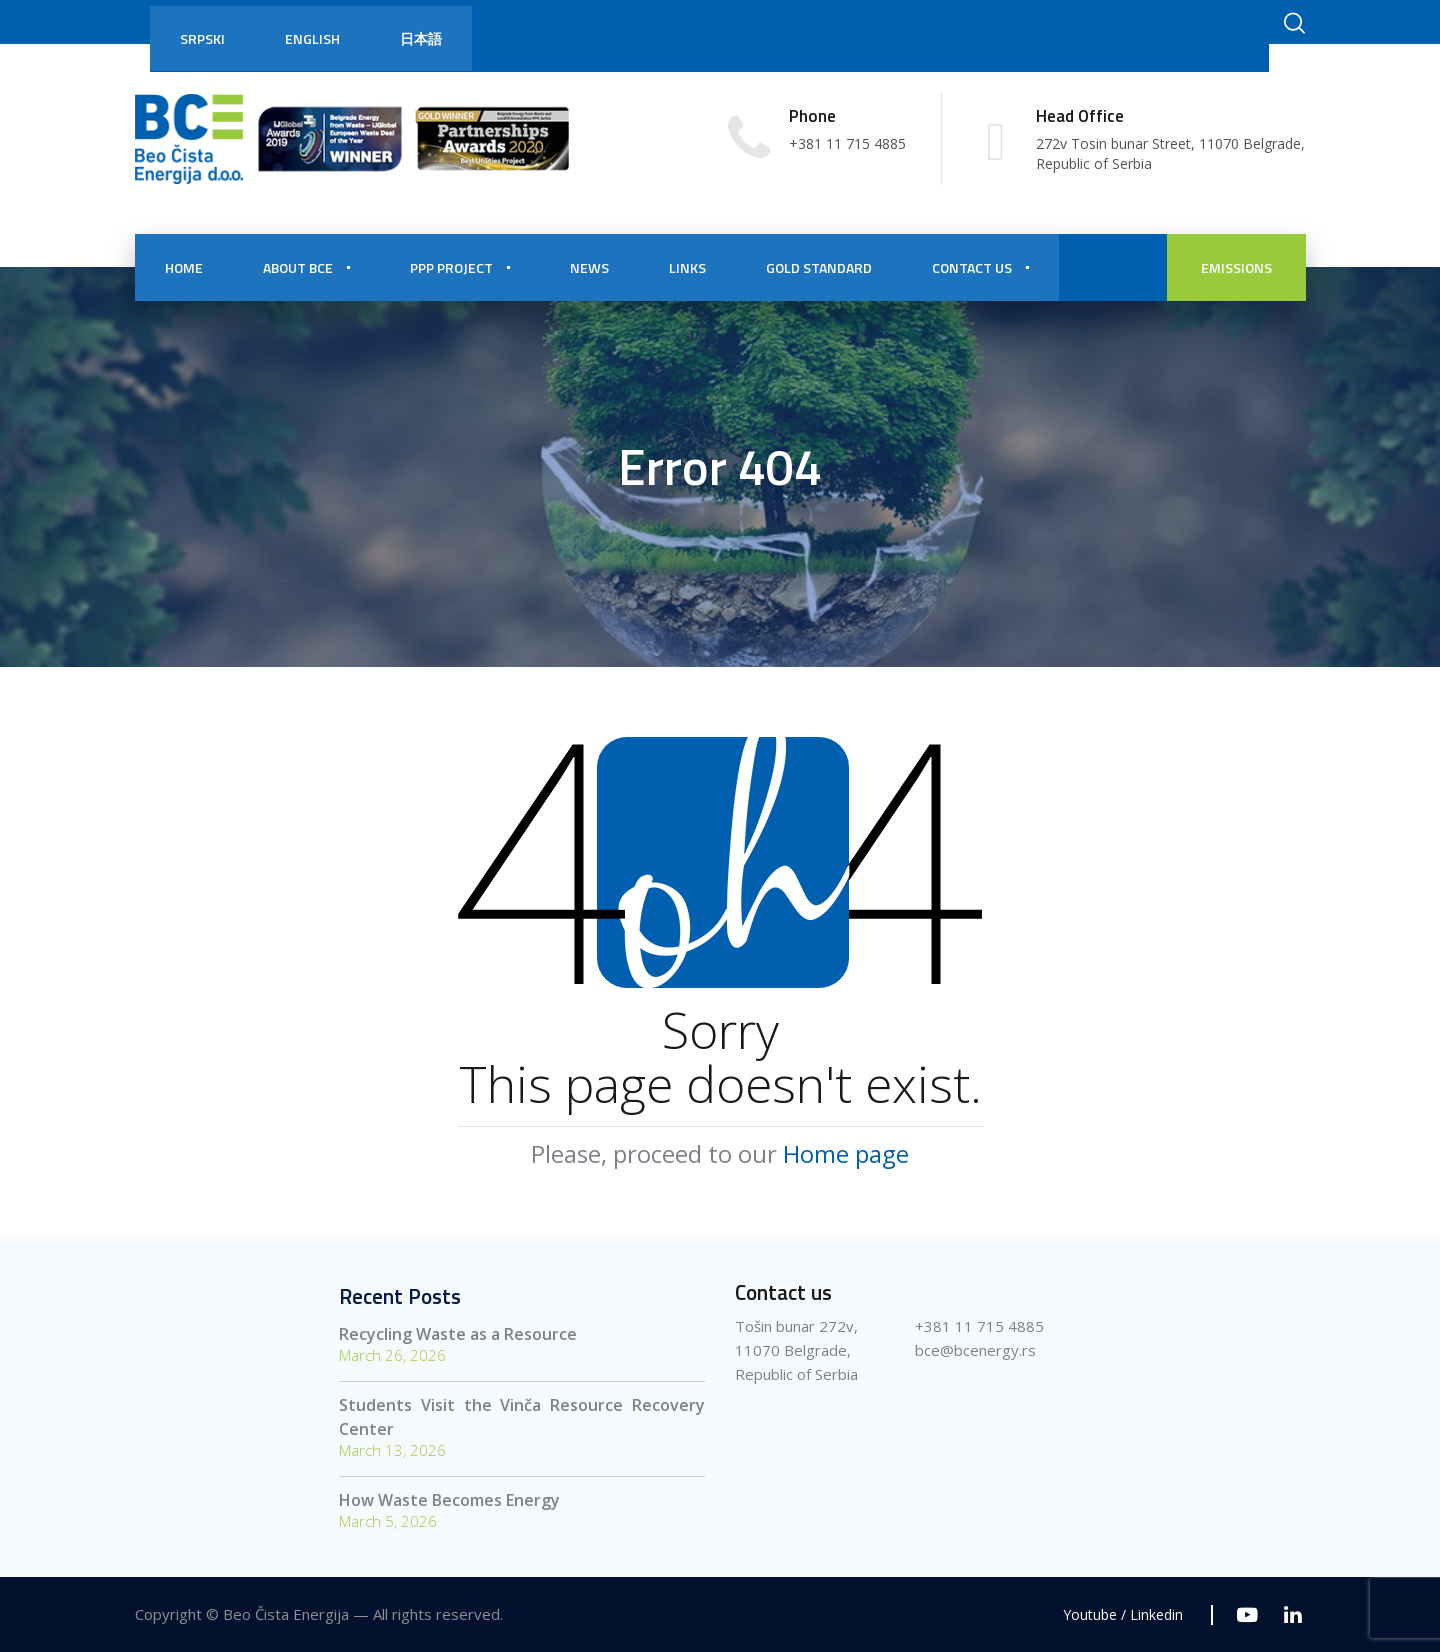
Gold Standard (819, 267)
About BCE (298, 267)
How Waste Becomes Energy (449, 1500)
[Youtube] (1247, 1614)
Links (687, 267)
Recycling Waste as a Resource (458, 1334)
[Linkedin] (1292, 1614)
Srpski (202, 38)
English (312, 38)
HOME (184, 267)
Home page (846, 1153)
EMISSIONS (1236, 267)
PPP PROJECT (451, 267)
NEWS (589, 267)
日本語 (421, 38)
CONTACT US (972, 267)
